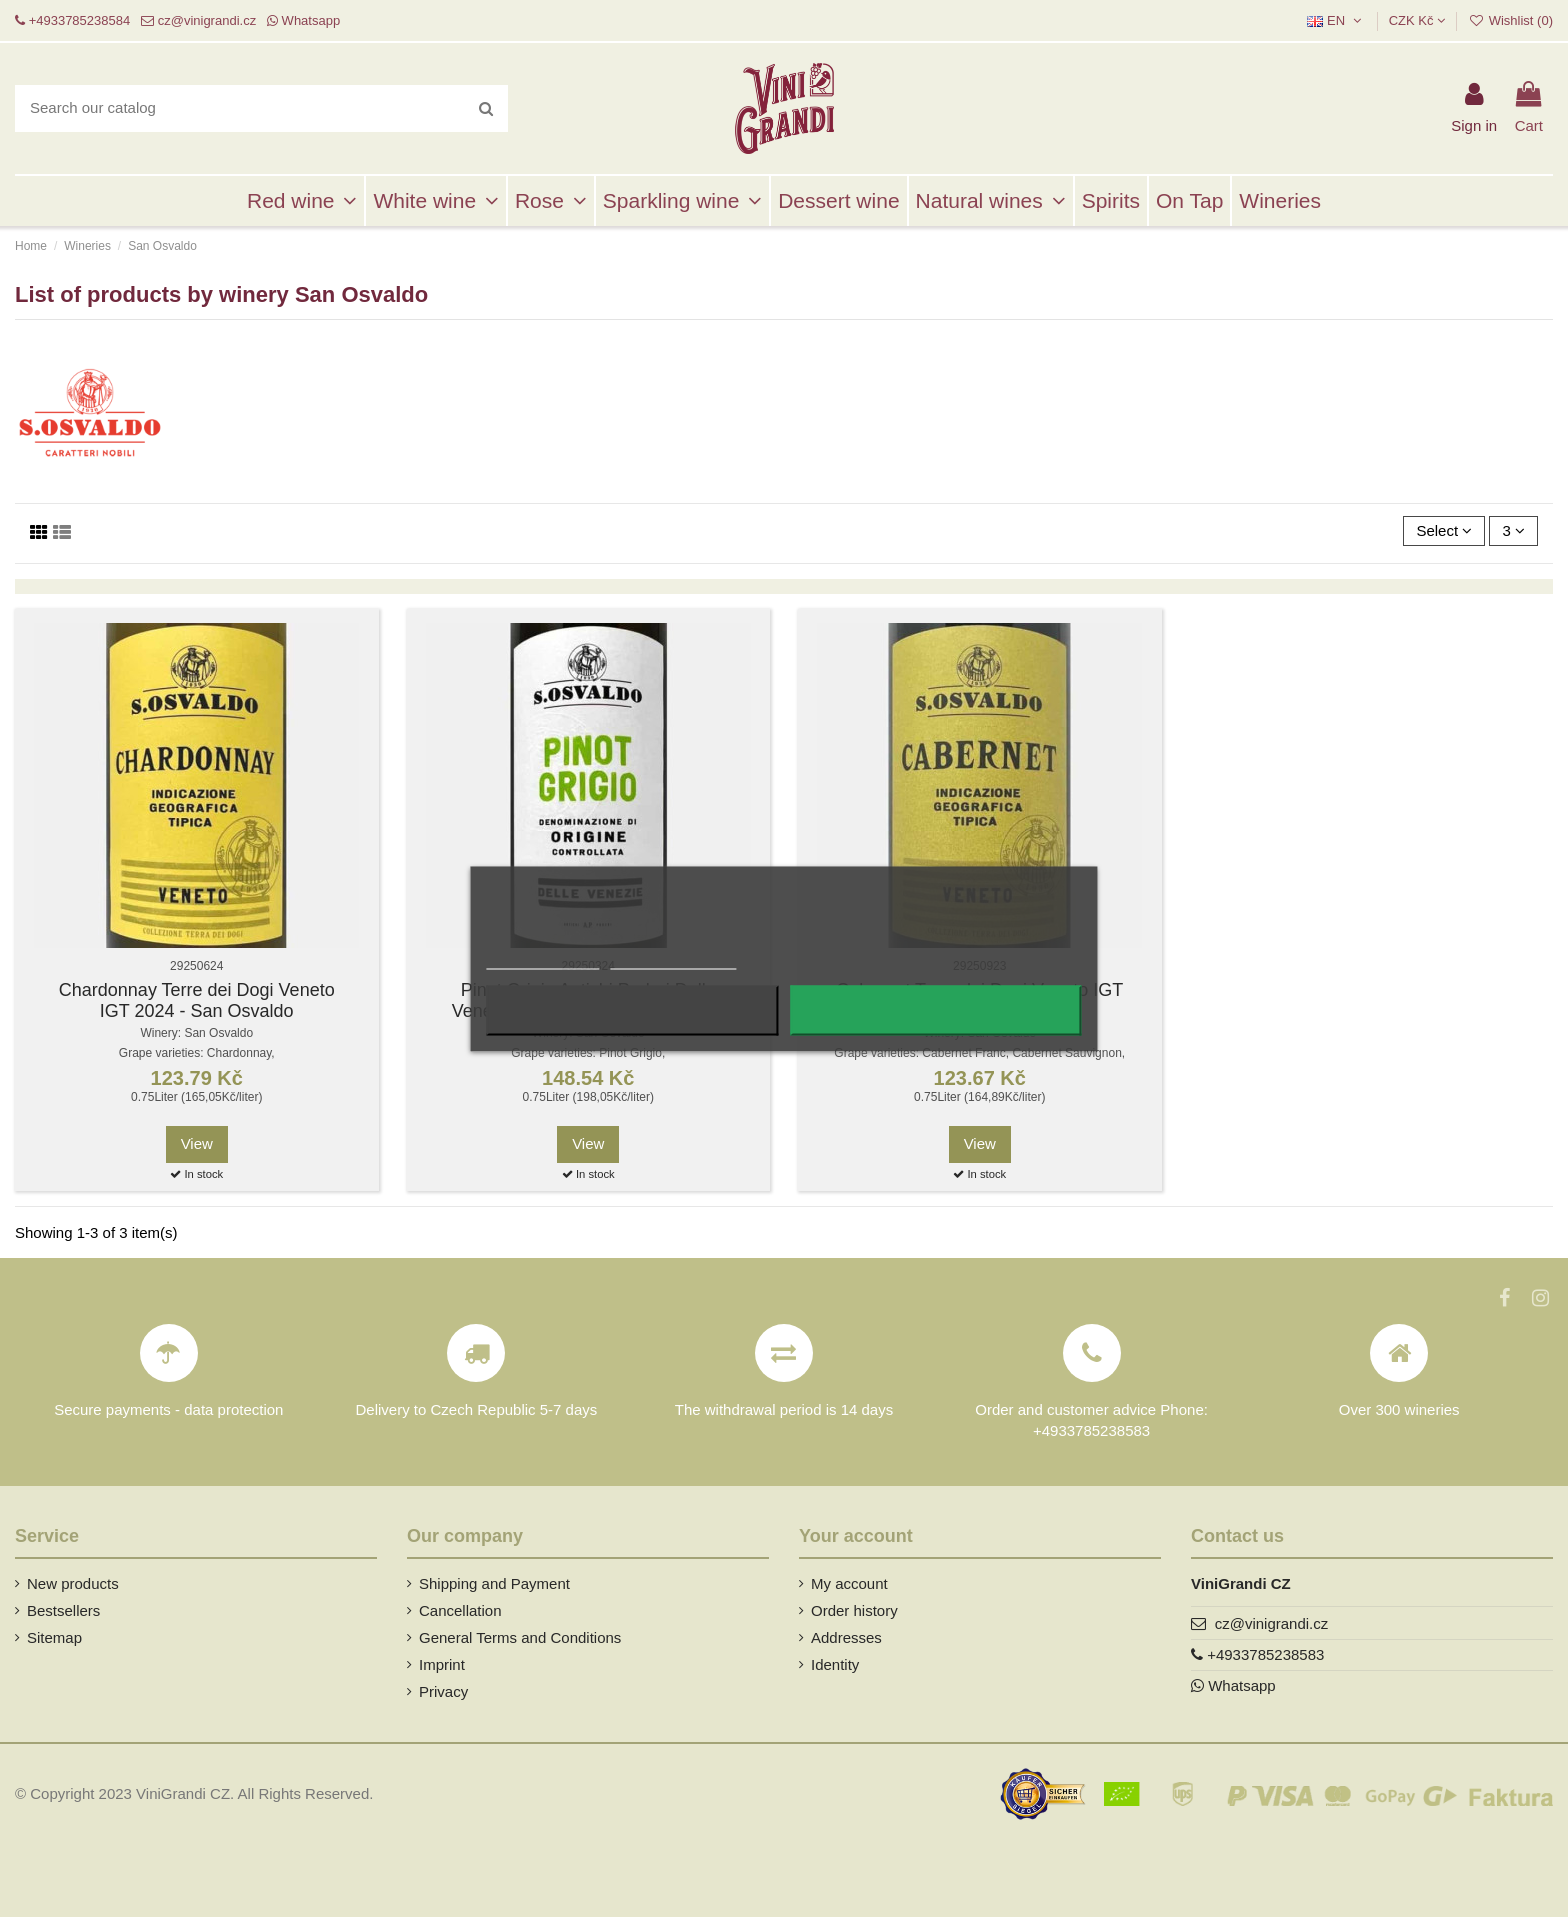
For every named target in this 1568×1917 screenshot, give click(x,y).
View (197, 1143)
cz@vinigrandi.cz (207, 20)
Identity (835, 1664)
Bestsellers (63, 1610)
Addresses (846, 1637)
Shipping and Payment (494, 1583)
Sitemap (54, 1637)
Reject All (632, 1010)
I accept (936, 1010)
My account (849, 1583)
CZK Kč (1417, 20)
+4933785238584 (80, 20)
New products (73, 1583)
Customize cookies (673, 959)
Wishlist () (1510, 20)
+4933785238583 (1265, 1654)
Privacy (443, 1691)
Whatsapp (311, 20)
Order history (854, 1610)
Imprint (442, 1664)
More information (542, 959)
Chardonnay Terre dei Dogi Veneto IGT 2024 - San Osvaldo (197, 1001)
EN (1336, 20)
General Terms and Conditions (520, 1637)
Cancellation (460, 1610)
